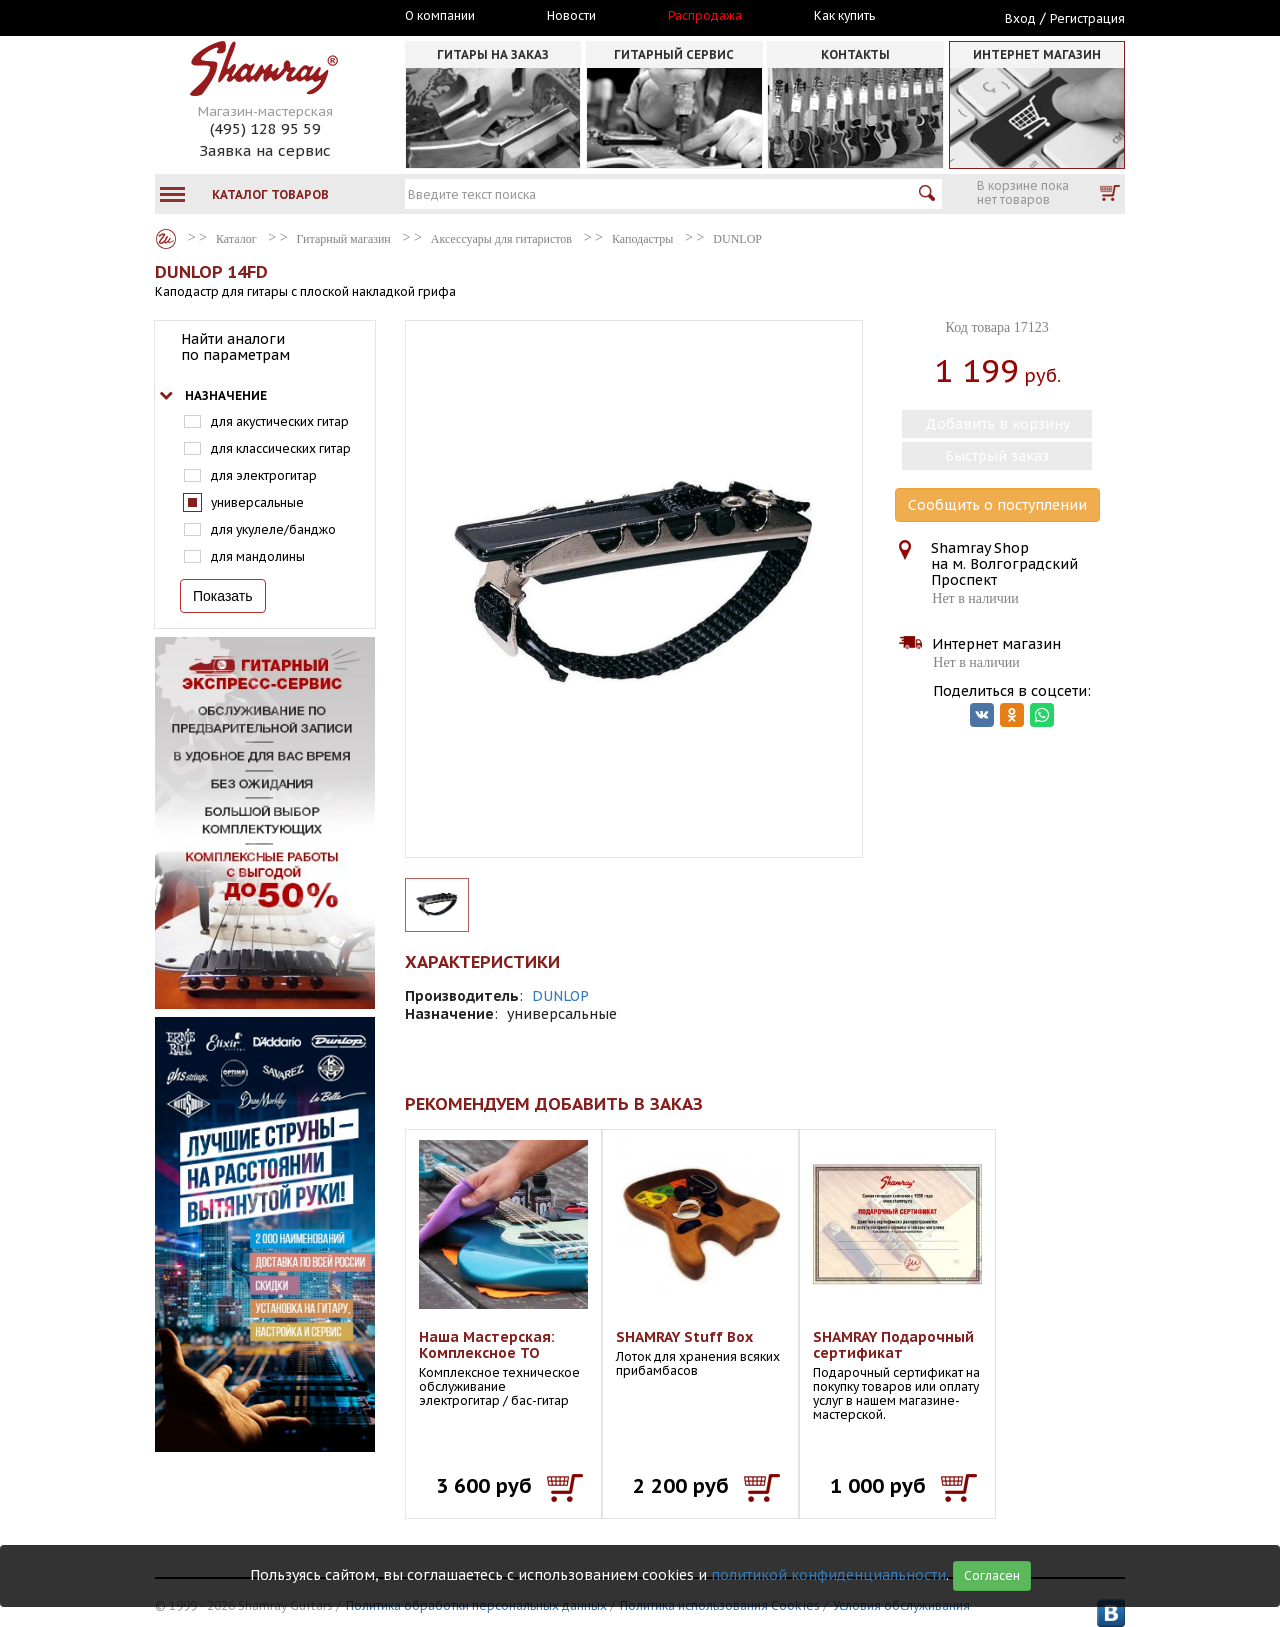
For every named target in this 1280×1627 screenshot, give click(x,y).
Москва (247, 17)
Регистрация (1087, 18)
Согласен (992, 1575)
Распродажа (705, 16)
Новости (571, 16)
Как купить (844, 16)
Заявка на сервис (265, 150)
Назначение (226, 395)
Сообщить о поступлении (997, 505)
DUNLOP (560, 996)
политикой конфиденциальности (828, 1575)
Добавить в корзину (997, 424)
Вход (1020, 18)
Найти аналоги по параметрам (235, 347)
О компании (440, 16)
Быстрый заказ (997, 456)
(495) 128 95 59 (265, 128)
